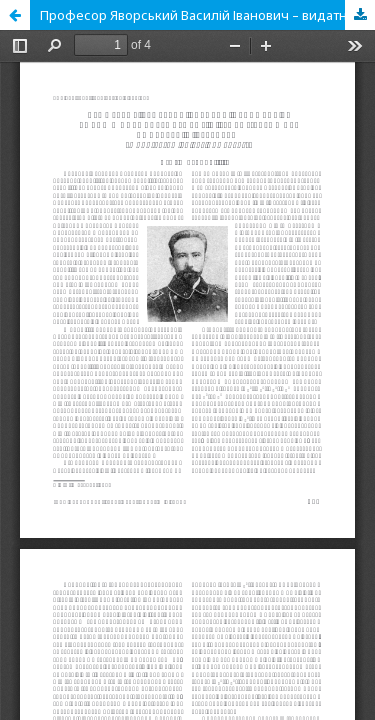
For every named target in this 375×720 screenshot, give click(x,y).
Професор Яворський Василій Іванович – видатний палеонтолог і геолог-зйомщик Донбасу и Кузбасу (207, 15)
